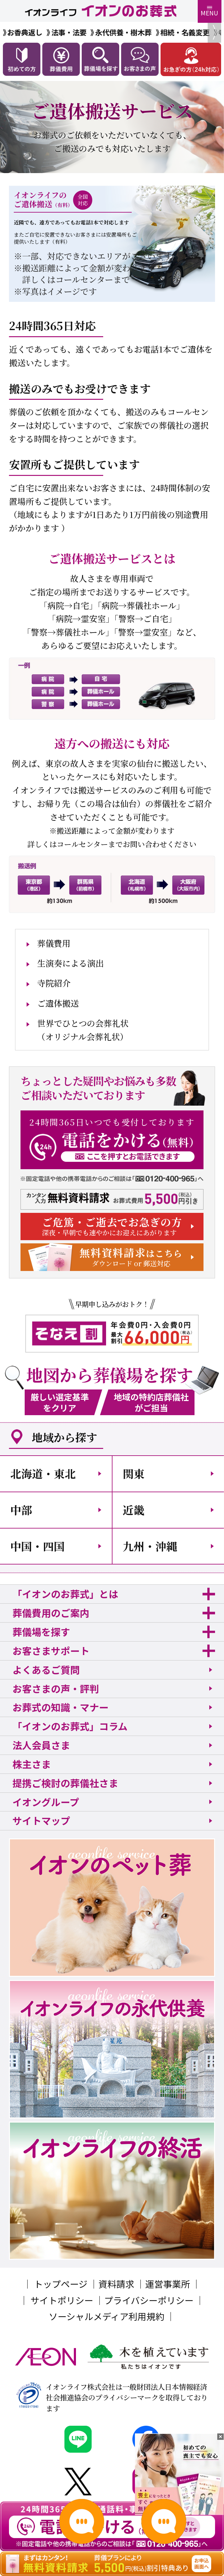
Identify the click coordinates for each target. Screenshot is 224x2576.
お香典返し (24, 32)
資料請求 (116, 2283)
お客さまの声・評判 (55, 1688)
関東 (134, 1473)
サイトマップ (41, 1820)
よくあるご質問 (46, 1669)
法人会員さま (41, 1745)
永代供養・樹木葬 (123, 32)
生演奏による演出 (70, 963)
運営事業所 (167, 2283)
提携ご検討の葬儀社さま (65, 1783)
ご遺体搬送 (58, 1003)
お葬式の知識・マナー (60, 1707)
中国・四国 (37, 1546)
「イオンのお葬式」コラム (70, 1726)
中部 (21, 1510)
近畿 (134, 1510)
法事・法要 (69, 32)
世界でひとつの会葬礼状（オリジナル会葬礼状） (83, 1029)
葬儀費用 (54, 943)
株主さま (31, 1764)
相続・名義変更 (185, 32)
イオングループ (45, 1802)
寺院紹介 (54, 983)
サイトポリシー (61, 2300)
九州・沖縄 (150, 1546)
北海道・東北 (43, 1473)
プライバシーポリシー (149, 2300)
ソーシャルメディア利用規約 (106, 2316)
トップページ (60, 2283)
